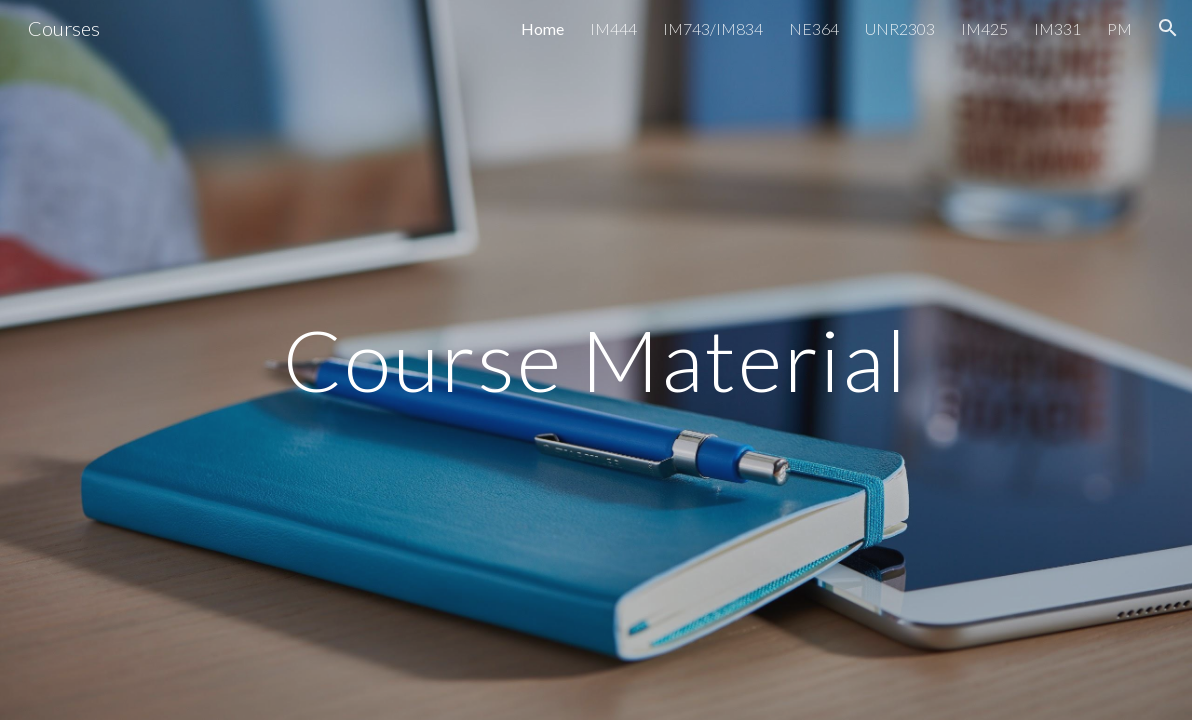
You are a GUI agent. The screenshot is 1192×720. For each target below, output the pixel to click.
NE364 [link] (814, 28)
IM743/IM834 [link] (713, 28)
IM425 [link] (984, 28)
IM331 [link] (1057, 28)
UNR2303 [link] (900, 28)
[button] (1168, 28)
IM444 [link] (613, 28)
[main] (595, 359)
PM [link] (1119, 28)
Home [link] (542, 28)
